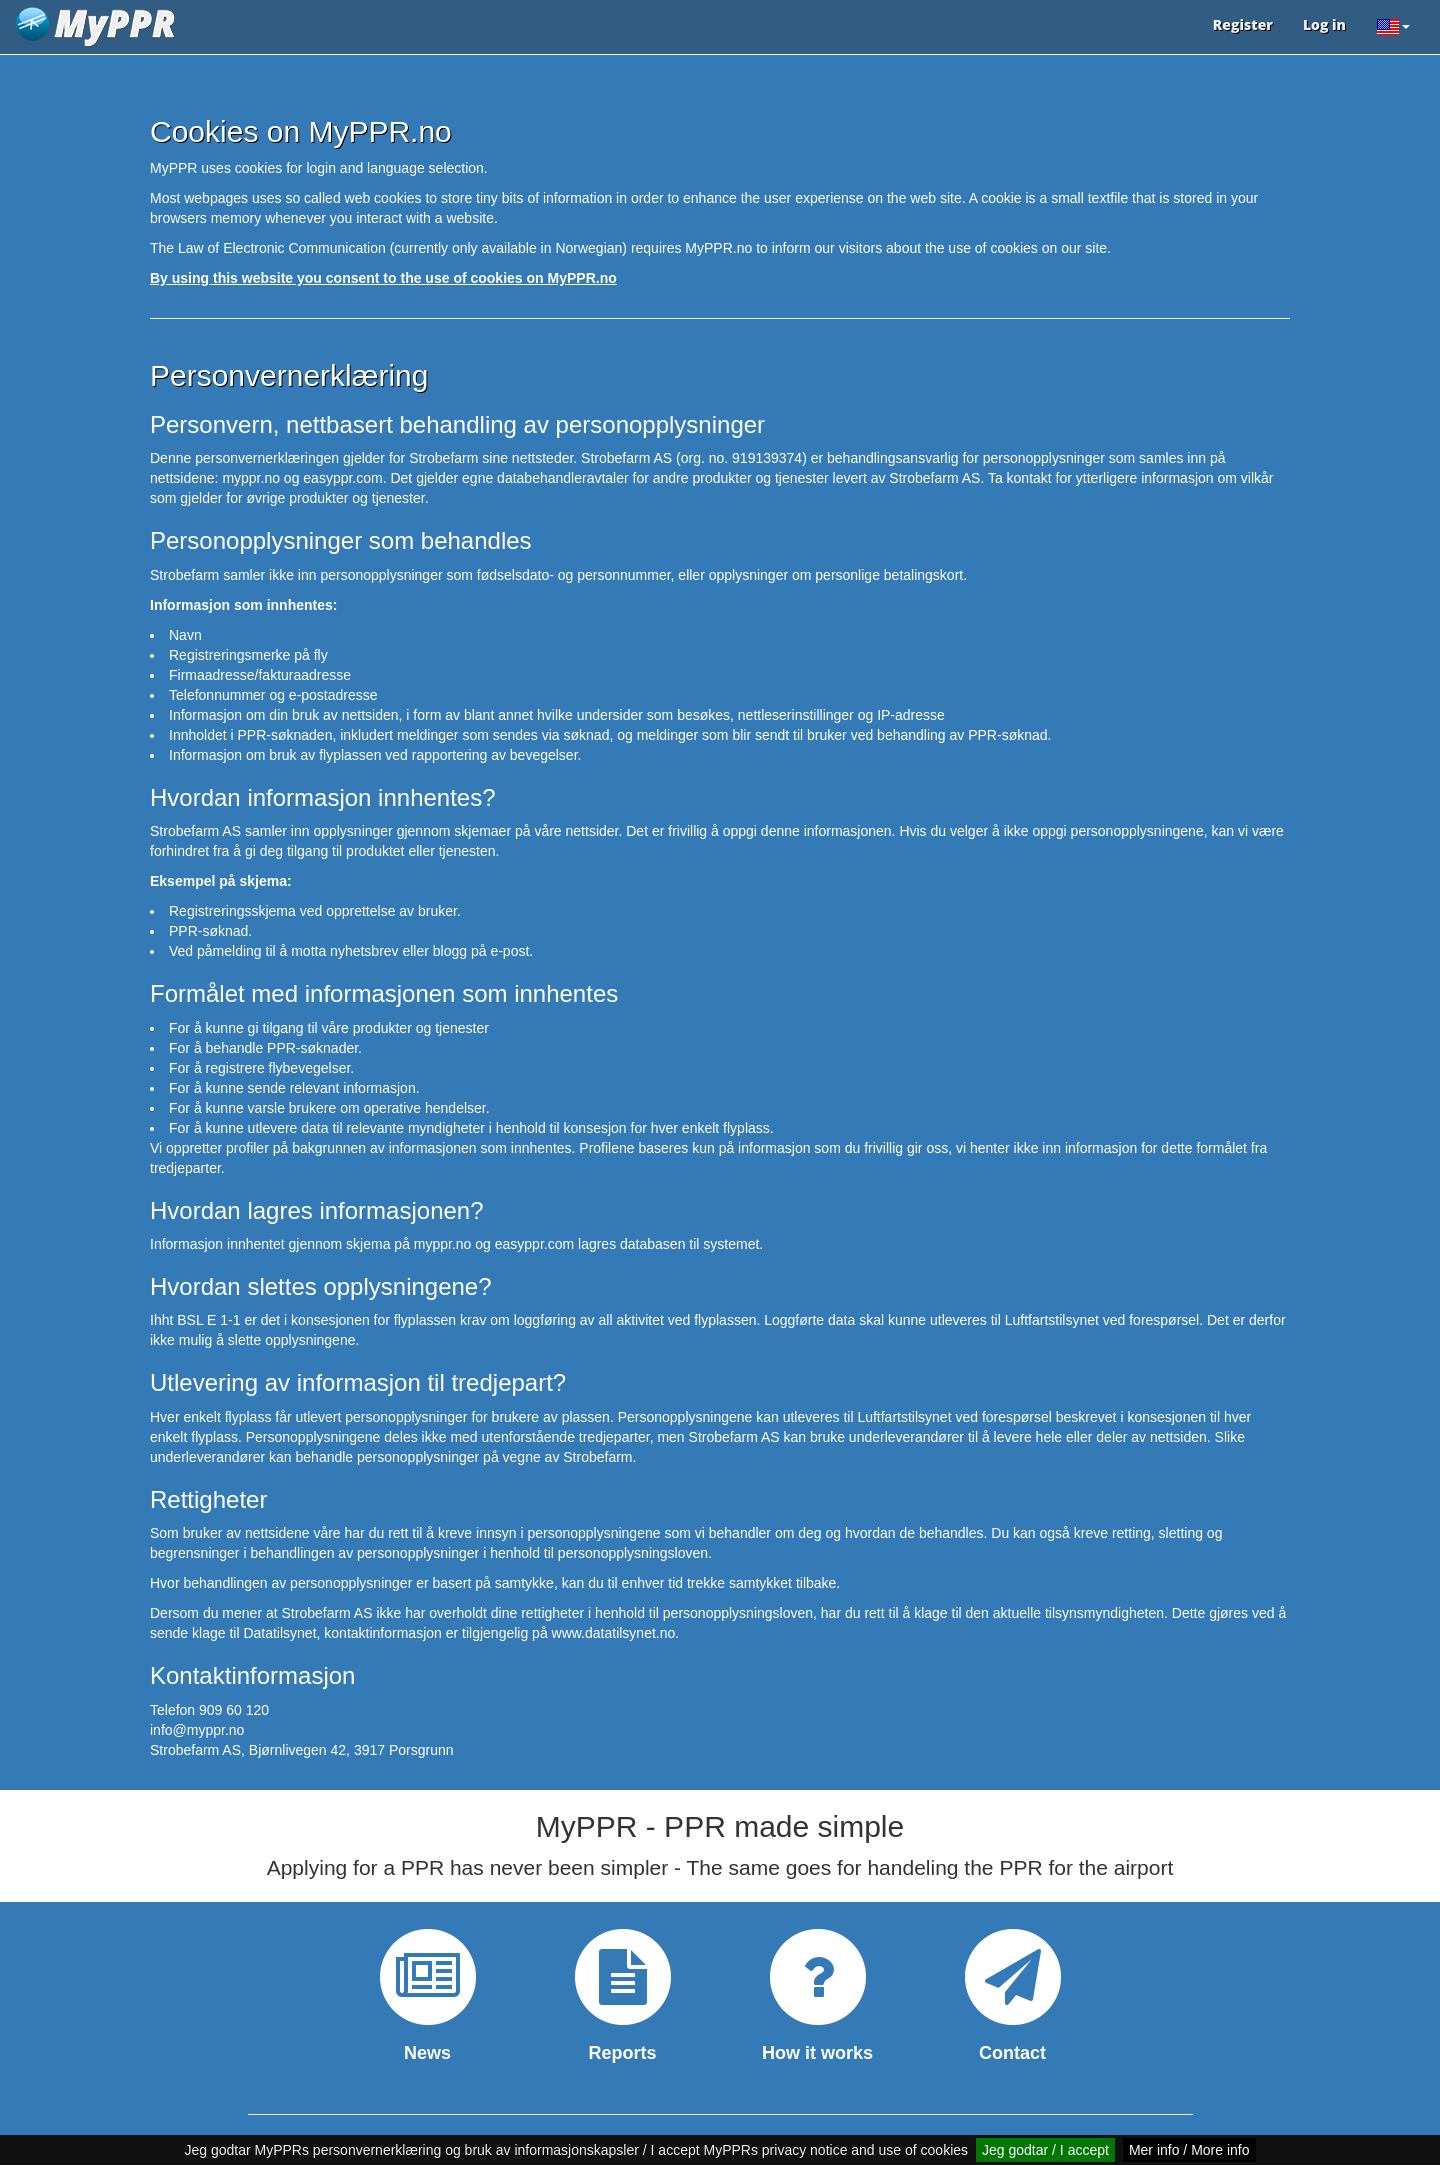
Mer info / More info (1189, 2150)
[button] (1393, 27)
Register (1243, 24)
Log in (1324, 24)
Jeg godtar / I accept (1045, 2150)
